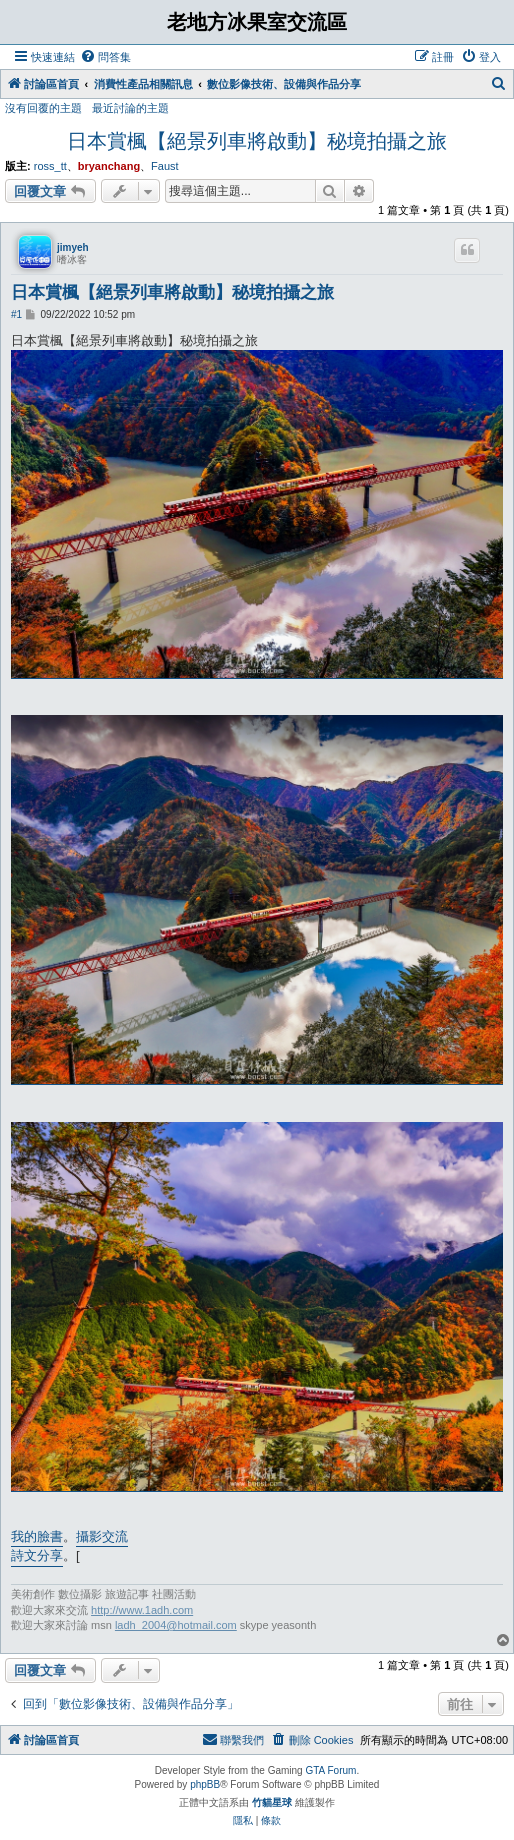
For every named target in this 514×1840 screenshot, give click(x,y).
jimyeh (73, 247)
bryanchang (109, 166)
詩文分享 (37, 1555)
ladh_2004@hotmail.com (176, 1625)
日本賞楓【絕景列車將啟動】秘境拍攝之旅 (257, 141)
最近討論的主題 (130, 108)
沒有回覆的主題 (43, 108)
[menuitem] (105, 57)
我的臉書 (37, 1536)
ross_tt (50, 166)
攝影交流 (102, 1536)
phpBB (205, 1784)
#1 (16, 314)
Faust (165, 166)
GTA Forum (330, 1770)
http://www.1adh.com (142, 1610)
